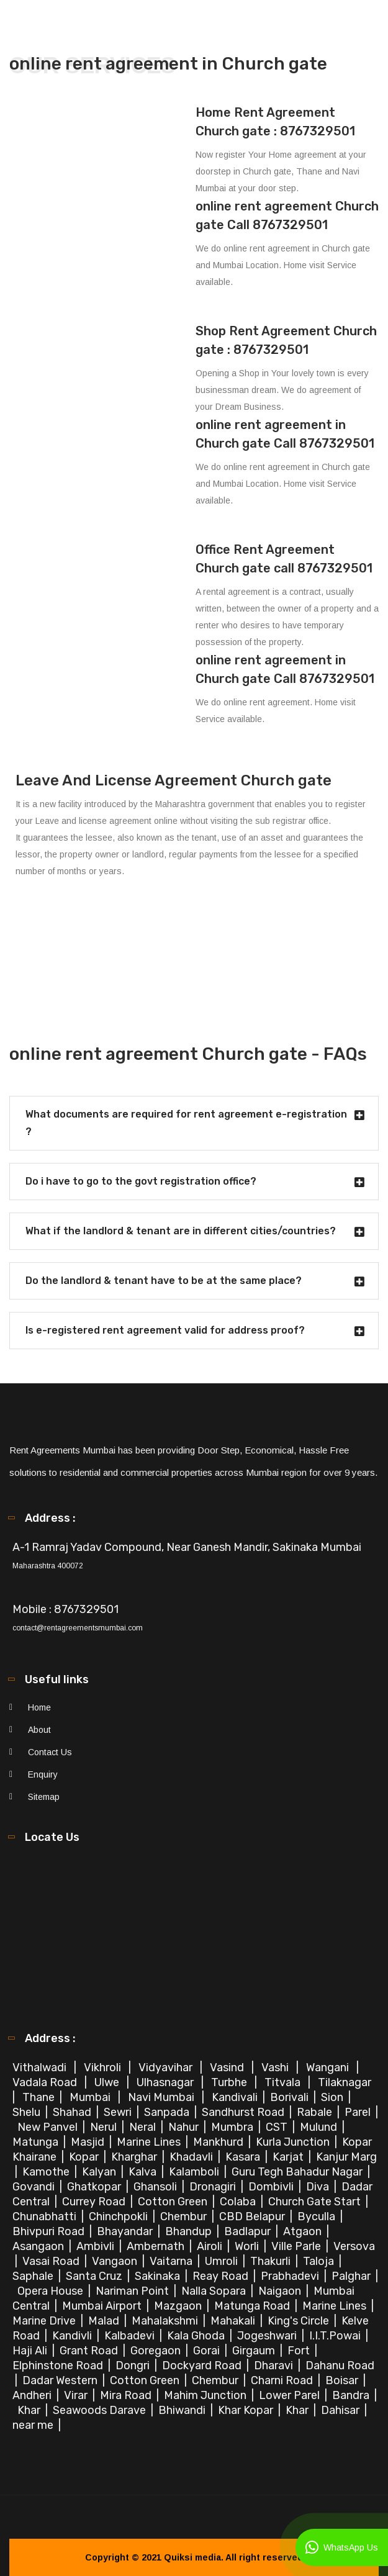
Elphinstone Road (59, 2365)
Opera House (51, 2291)
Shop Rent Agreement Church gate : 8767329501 (286, 340)
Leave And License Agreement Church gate (174, 780)
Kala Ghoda (197, 2336)
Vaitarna (172, 2261)
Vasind (228, 2067)
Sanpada (168, 2112)
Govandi (34, 2187)
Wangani (328, 2067)
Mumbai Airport (103, 2306)
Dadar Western (61, 2380)
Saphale (34, 2276)
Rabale (316, 2112)
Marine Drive (45, 2321)
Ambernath (157, 2246)
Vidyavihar (166, 2067)
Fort (299, 2350)
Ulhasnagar (166, 2082)
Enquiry (43, 1774)
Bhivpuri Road (49, 2231)
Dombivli (272, 2187)
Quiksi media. (193, 2557)
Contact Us (50, 1752)
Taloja (319, 2261)
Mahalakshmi (166, 2321)
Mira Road (127, 2395)
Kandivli (73, 2336)
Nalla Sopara (214, 2291)
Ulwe (108, 2082)
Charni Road (283, 2380)
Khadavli (192, 2157)
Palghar (352, 2276)
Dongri (133, 2365)
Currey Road (95, 2201)
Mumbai (91, 2097)
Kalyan (100, 2172)
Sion (333, 2097)
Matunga (36, 2142)
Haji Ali (31, 2350)
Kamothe (47, 2172)
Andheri (33, 2395)
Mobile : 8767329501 (65, 1609)
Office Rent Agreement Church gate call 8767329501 (284, 559)
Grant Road (90, 2350)
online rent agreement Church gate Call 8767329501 (287, 215)
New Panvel (48, 2127)
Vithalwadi (40, 2067)
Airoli (211, 2246)
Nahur (184, 2127)
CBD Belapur (253, 2216)
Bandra (352, 2395)
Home (39, 1707)
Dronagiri (213, 2187)
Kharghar (135, 2157)
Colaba (239, 2201)
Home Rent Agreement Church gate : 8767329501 (275, 121)
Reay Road (221, 2276)
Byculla (317, 2216)
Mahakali (234, 2321)
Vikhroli (104, 2067)
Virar (77, 2395)
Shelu (27, 2112)
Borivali (290, 2097)
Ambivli (96, 2246)
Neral (143, 2127)
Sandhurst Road (244, 2112)
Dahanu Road (339, 2365)
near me (34, 2425)
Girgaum (254, 2350)
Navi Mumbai (162, 2097)
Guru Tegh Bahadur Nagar (298, 2172)
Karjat (289, 2157)
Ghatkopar (95, 2187)
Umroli (222, 2261)
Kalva (144, 2172)
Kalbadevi (130, 2336)
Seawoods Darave (100, 2410)
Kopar (85, 2157)
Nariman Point (133, 2291)
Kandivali (236, 2097)
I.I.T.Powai (336, 2336)
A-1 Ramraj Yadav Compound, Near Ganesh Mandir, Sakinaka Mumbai (186, 1547)
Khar (30, 2410)
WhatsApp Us (341, 2547)
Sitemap (44, 1797)
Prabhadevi (291, 2276)
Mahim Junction (206, 2395)
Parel (359, 2112)
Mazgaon (179, 2306)
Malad (105, 2321)
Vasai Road (52, 2261)
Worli (248, 2246)
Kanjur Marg (346, 2157)
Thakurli (271, 2261)
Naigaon (281, 2291)
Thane (39, 2097)
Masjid (89, 2142)
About (39, 1730)
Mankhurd (219, 2142)
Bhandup (189, 2231)
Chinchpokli (119, 2216)
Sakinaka (159, 2276)
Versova (354, 2246)
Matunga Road (253, 2306)
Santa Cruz (95, 2276)
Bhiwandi (183, 2410)
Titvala (283, 2082)
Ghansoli (156, 2187)
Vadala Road (45, 2082)
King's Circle (300, 2321)
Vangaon (116, 2261)
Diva (319, 2187)
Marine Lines (150, 2142)
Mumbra (233, 2127)
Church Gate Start (315, 2201)
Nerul (104, 2127)
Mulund (320, 2127)
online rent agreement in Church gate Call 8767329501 (285, 434)
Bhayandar (126, 2231)
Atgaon (303, 2231)
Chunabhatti (45, 2216)
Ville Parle (297, 2246)
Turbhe (230, 2082)
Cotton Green (174, 2201)
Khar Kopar (247, 2410)
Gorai (207, 2350)
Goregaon (156, 2350)
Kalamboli (195, 2172)
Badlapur (248, 2231)
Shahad (73, 2112)
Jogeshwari (268, 2336)
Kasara (244, 2157)
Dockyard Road (203, 2365)
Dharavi (275, 2365)
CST (276, 2127)
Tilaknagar (346, 2082)
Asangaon (39, 2246)
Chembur (184, 2216)
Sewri (119, 2112)
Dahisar (341, 2410)
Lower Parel (290, 2395)
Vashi (276, 2067)
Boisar (343, 2380)
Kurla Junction (294, 2142)
